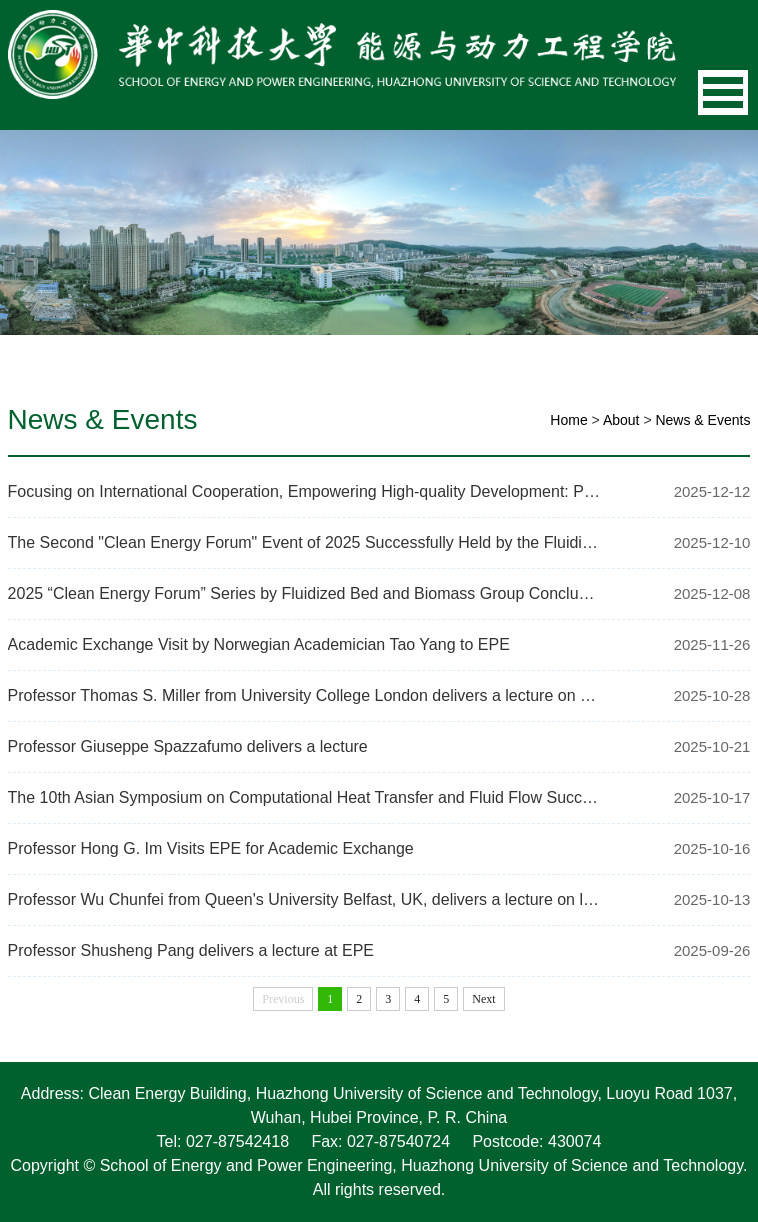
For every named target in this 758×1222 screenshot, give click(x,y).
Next (483, 999)
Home (568, 420)
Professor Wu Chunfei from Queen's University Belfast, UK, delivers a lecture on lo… (305, 899)
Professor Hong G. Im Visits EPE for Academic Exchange (211, 848)
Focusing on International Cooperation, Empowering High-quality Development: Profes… (305, 491)
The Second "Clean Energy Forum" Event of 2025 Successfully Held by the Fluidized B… (305, 542)
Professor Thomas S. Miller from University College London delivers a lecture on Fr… (305, 695)
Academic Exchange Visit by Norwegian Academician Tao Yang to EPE (259, 644)
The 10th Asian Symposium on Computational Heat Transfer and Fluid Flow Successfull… (305, 797)
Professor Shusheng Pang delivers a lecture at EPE (191, 950)
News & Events (702, 420)
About (621, 420)
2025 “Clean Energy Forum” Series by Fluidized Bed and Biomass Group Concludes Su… (305, 593)
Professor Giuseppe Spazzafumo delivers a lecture (188, 746)
